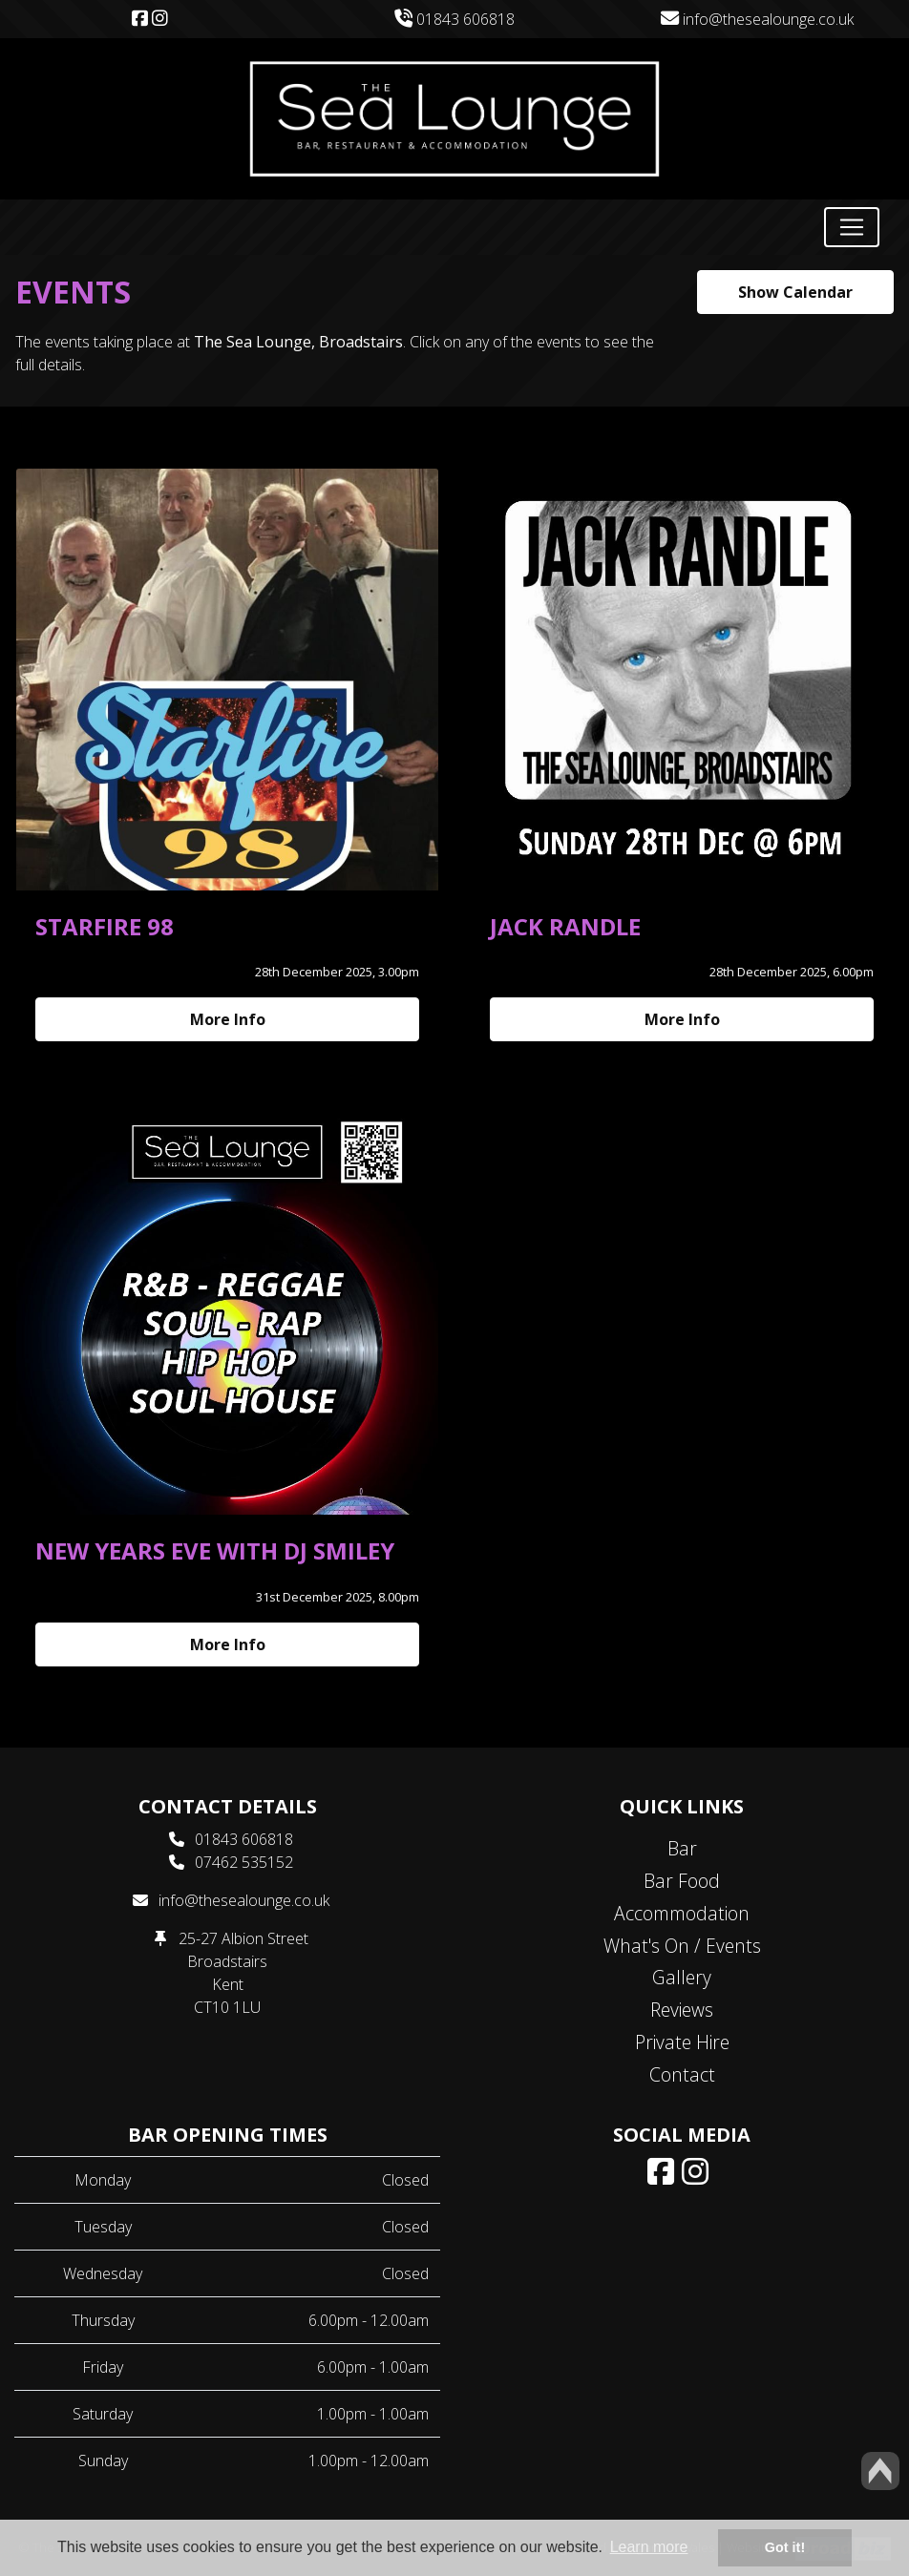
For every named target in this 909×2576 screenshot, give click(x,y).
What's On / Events (682, 1945)
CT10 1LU (227, 2007)
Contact (682, 2074)
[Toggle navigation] (851, 227)
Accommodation (682, 1913)
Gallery (681, 1977)
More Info (227, 1019)
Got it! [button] (785, 2547)
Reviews (681, 2009)
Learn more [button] (649, 2547)
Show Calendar (795, 292)
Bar (682, 1848)
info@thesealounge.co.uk (757, 19)
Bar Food (682, 1881)
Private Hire (682, 2042)
